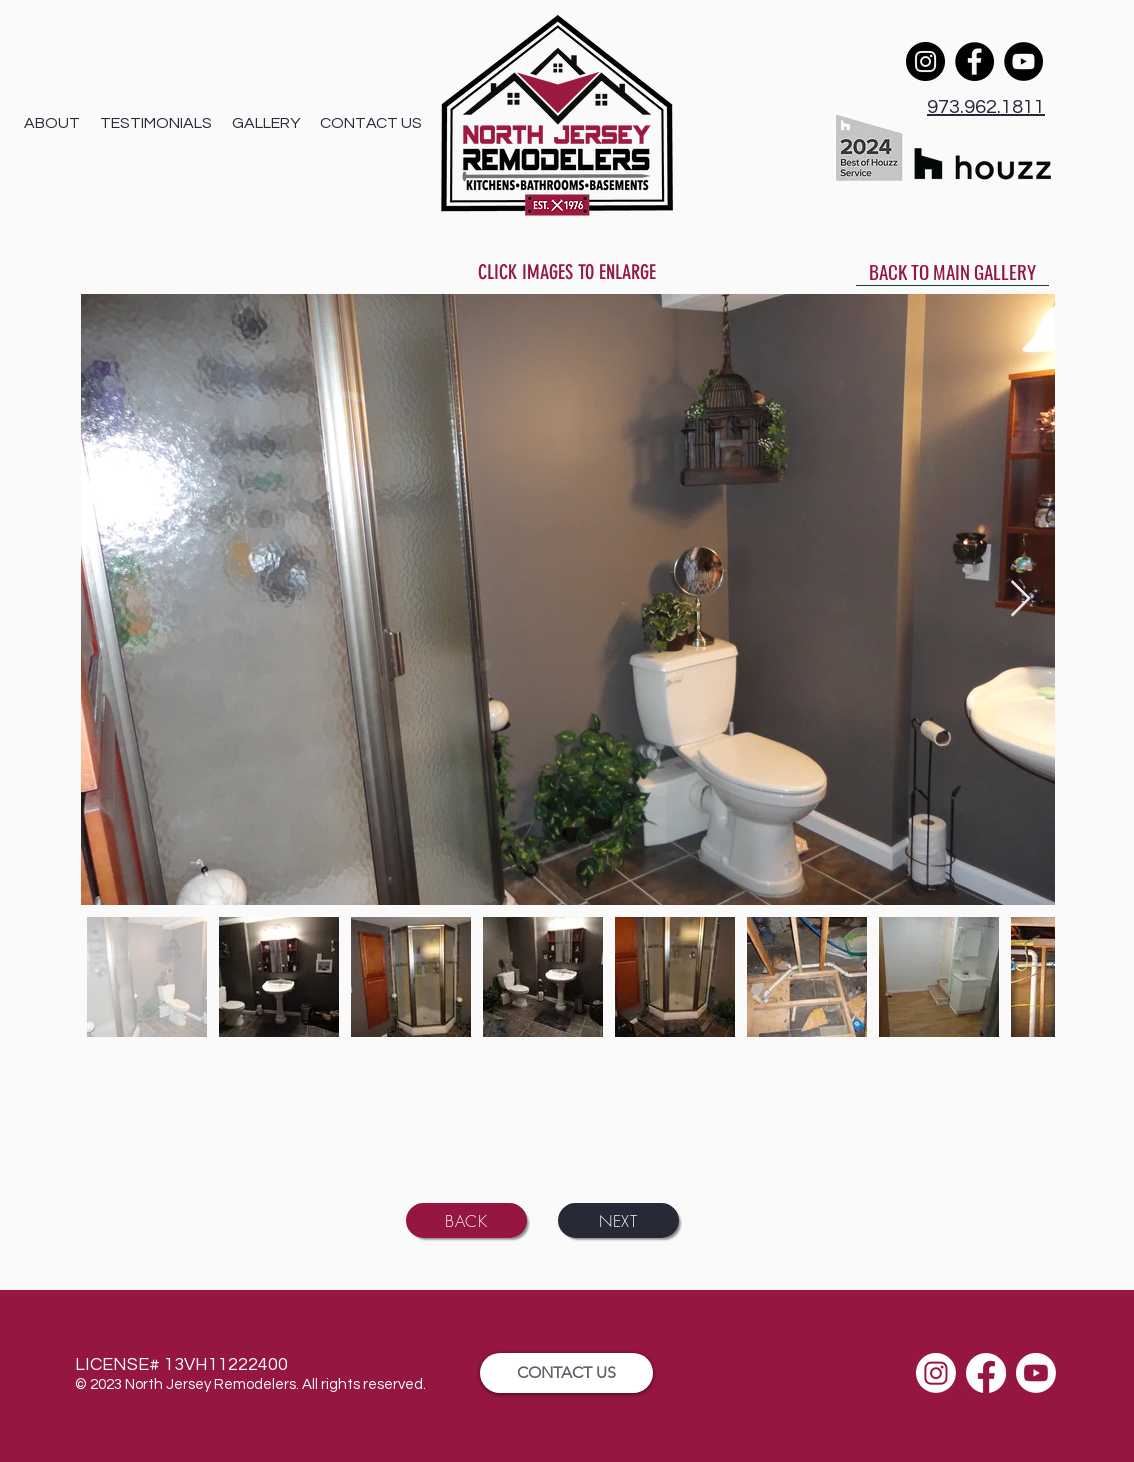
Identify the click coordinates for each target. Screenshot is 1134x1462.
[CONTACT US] (566, 1373)
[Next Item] (1020, 599)
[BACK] (466, 1220)
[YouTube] (1023, 61)
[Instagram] (925, 61)
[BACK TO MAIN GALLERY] (952, 271)
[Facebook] (974, 61)
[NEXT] (618, 1220)
